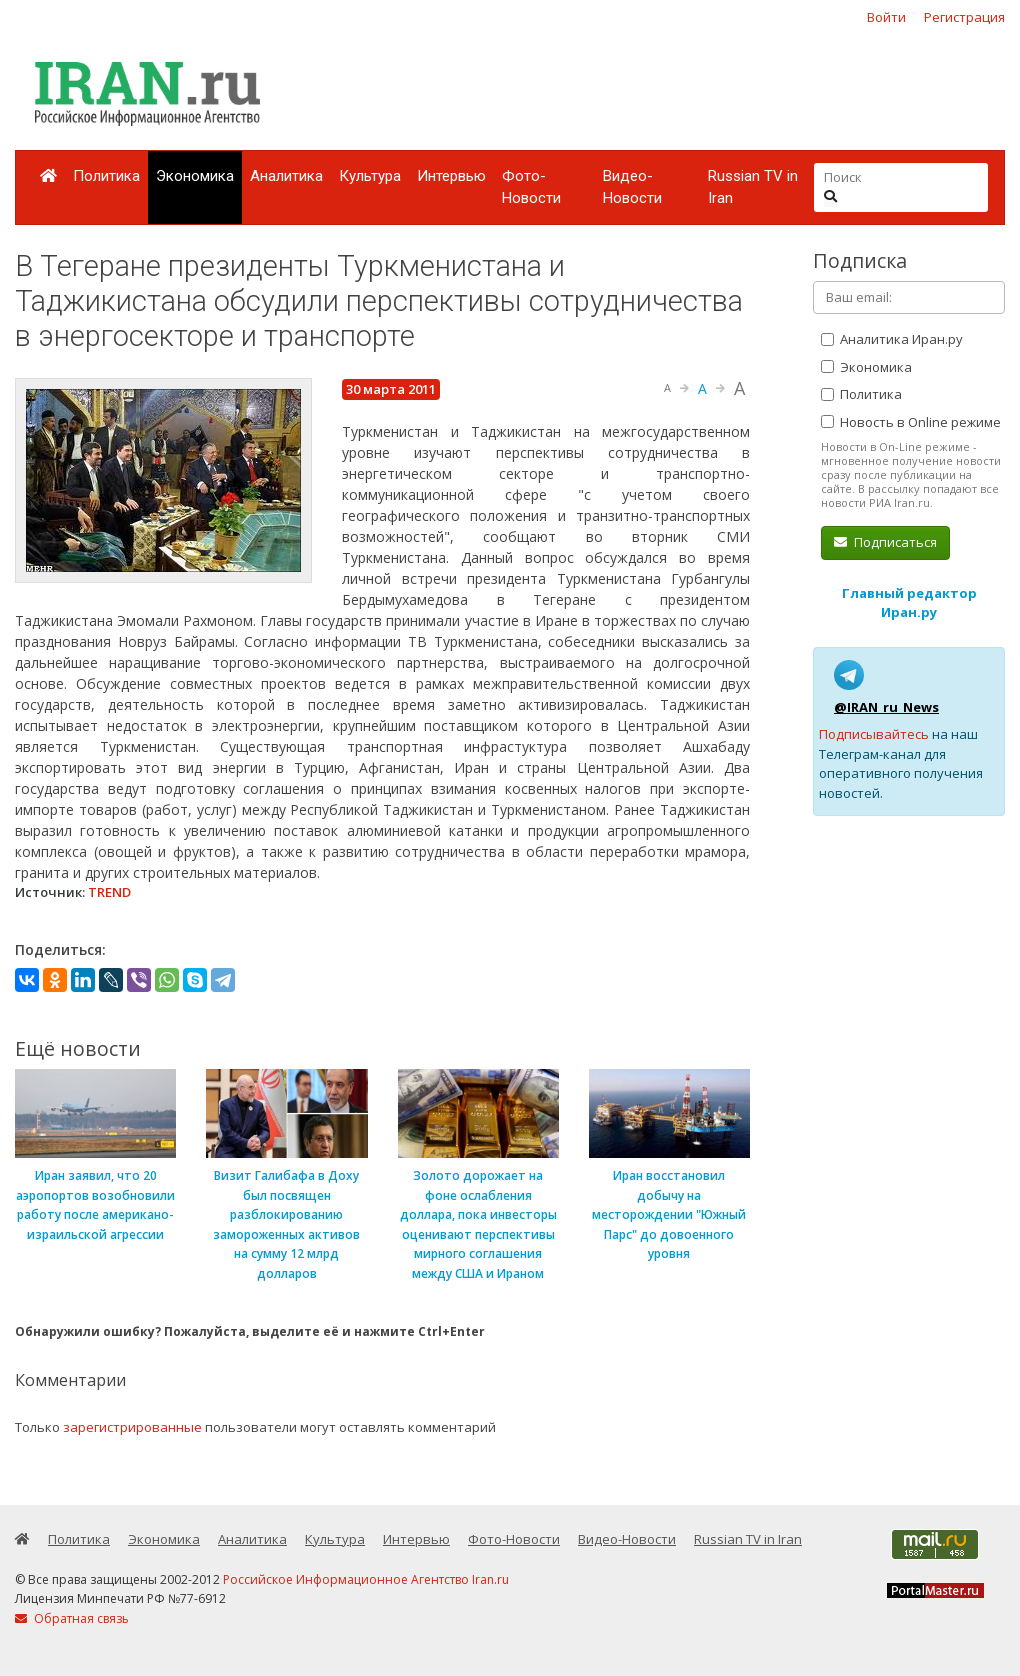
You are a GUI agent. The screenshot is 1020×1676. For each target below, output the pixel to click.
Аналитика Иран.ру (892, 339)
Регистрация (964, 17)
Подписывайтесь (874, 734)
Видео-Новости (632, 187)
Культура (370, 176)
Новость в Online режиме (911, 422)
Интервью (451, 176)
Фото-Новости (531, 187)
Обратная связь (72, 1618)
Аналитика (286, 176)
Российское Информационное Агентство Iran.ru (366, 1579)
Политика (106, 176)
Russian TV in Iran (753, 187)
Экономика (195, 176)
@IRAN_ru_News (886, 707)
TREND (109, 892)
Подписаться (885, 542)
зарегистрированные (132, 1427)
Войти (886, 17)
